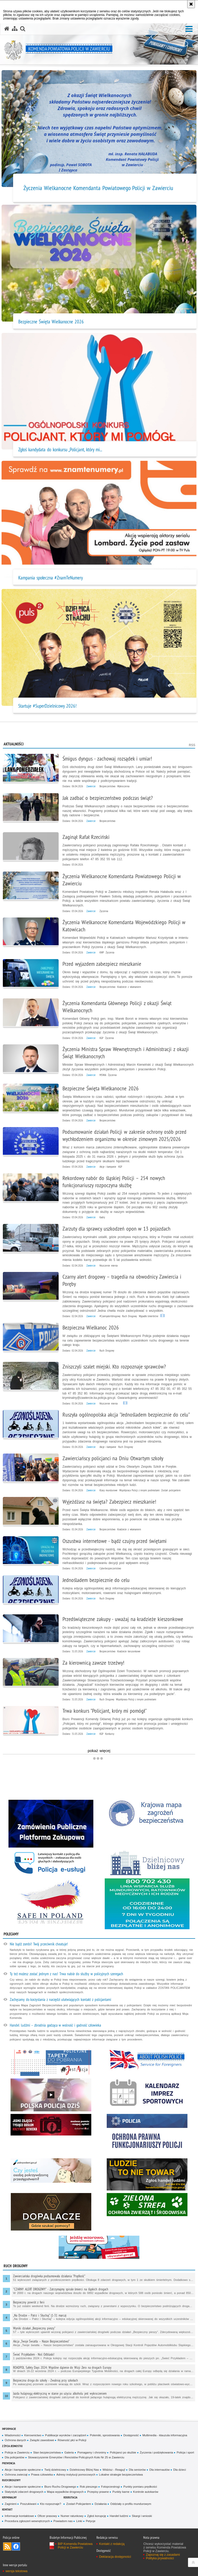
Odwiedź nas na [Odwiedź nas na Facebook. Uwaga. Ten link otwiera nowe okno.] (16, 2545)
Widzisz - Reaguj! (114, 2468)
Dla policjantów (14, 2456)
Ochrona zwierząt (16, 2473)
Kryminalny (9, 2496)
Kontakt (7, 2508)
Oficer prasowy (47, 2514)
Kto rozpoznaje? (50, 2502)
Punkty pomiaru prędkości (140, 2485)
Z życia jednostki (12, 2445)
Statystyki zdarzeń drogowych (24, 2490)
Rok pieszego (88, 2485)
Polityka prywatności (160, 2557)
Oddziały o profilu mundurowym (130, 2502)
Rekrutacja (70, 2496)
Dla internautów (159, 2468)
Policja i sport (185, 2451)
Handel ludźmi (119, 2514)
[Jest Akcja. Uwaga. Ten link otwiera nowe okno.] (51, 2062)
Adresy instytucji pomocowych (75, 2473)
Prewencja (8, 2462)
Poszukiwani (28, 2502)
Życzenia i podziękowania (156, 2451)
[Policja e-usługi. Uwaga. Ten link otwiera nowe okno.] (50, 1863)
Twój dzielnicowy (55, 2468)
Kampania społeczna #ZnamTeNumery (50, 578)
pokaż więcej (99, 1751)
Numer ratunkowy (72, 2514)
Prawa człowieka (42, 2473)
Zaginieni (10, 2502)
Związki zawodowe (42, 2439)
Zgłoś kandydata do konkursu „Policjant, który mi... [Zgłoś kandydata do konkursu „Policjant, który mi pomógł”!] (60, 449)
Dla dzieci (179, 2468)
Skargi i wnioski (142, 2514)
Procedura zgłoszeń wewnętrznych (27, 2520)
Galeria (69, 2451)
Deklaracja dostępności (115, 2556)
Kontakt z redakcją (111, 2542)
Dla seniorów (137, 2468)
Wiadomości (13, 2434)
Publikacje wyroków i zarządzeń (65, 2434)
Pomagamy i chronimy (91, 2451)
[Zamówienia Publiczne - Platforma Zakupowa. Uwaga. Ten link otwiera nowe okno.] (50, 1824)
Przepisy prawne (98, 2490)
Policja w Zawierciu (17, 2451)
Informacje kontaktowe (19, 2514)
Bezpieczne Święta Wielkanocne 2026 (51, 322)
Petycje (90, 2520)
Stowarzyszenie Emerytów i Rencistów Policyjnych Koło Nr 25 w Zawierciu (76, 2456)
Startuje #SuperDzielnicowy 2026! (47, 706)
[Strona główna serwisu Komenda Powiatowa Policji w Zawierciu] (6, 29)
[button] (189, 29)
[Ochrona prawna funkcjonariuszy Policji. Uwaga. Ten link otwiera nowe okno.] (147, 2133)
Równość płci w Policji (72, 2439)
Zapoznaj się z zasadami (163, 2553)
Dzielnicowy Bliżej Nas (84, 2468)
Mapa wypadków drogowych (65, 2490)
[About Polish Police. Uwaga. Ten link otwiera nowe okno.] (147, 2059)
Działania (101, 2502)
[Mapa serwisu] (14, 29)
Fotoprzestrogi (110, 2485)
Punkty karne (120, 2490)
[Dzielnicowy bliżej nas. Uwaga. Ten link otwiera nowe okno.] (147, 1863)
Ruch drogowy (11, 2479)
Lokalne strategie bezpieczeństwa (121, 2473)
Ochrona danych (15, 2439)
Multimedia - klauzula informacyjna (164, 2434)
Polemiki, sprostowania (105, 2434)
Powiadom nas (63, 2520)
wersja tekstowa (16, 2570)
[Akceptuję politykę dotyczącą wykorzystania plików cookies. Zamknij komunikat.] (191, 4)
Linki (79, 2520)
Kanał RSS (7, 2545)
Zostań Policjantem (78, 2502)
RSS (192, 745)
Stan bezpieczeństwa (47, 2451)
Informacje (9, 2428)
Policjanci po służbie (123, 2451)
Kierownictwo (32, 2434)
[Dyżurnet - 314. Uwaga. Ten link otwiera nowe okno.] (51, 2124)
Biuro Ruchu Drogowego (60, 2485)
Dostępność (131, 2434)
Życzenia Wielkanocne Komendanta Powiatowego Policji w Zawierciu (98, 188)
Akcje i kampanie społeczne (23, 2468)
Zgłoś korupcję (96, 2514)
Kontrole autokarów (145, 2490)
